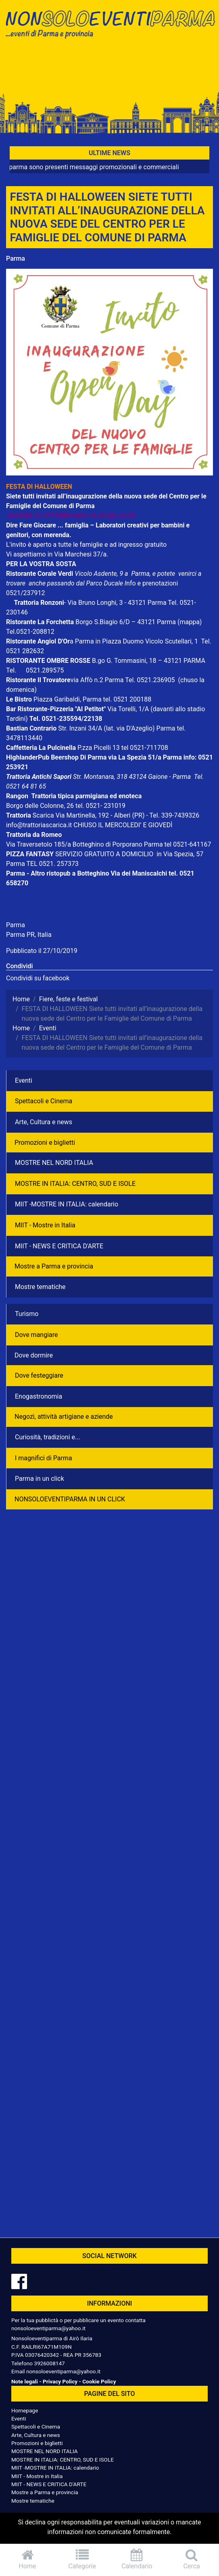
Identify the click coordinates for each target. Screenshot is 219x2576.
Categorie (82, 2559)
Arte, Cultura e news (43, 1122)
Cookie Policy (99, 2381)
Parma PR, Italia (29, 934)
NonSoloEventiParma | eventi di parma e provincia (109, 23)
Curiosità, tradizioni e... (47, 1437)
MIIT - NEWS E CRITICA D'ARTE (59, 1246)
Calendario (137, 2559)
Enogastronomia (38, 1396)
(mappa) (189, 622)
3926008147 (49, 2363)
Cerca (191, 2559)
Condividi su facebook (37, 978)
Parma (15, 258)
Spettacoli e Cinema (43, 1101)
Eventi (23, 1080)
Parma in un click (39, 1478)
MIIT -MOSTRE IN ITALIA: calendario (66, 1204)
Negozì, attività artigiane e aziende (64, 1416)
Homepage (24, 2410)
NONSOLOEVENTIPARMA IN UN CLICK (70, 1499)
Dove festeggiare (39, 1375)
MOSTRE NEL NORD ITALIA (54, 1163)
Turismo (26, 1314)
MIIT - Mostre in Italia (45, 1225)
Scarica (44, 815)
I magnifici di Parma (43, 1458)
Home (27, 2559)
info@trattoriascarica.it (39, 825)
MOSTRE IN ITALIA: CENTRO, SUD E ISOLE (75, 1183)
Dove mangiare (36, 1335)
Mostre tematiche (40, 1287)
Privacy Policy (60, 2381)
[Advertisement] (109, 69)
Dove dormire (34, 1355)
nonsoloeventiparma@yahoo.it (48, 2328)
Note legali (24, 2381)
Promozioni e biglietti (45, 1142)
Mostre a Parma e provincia (54, 1266)
